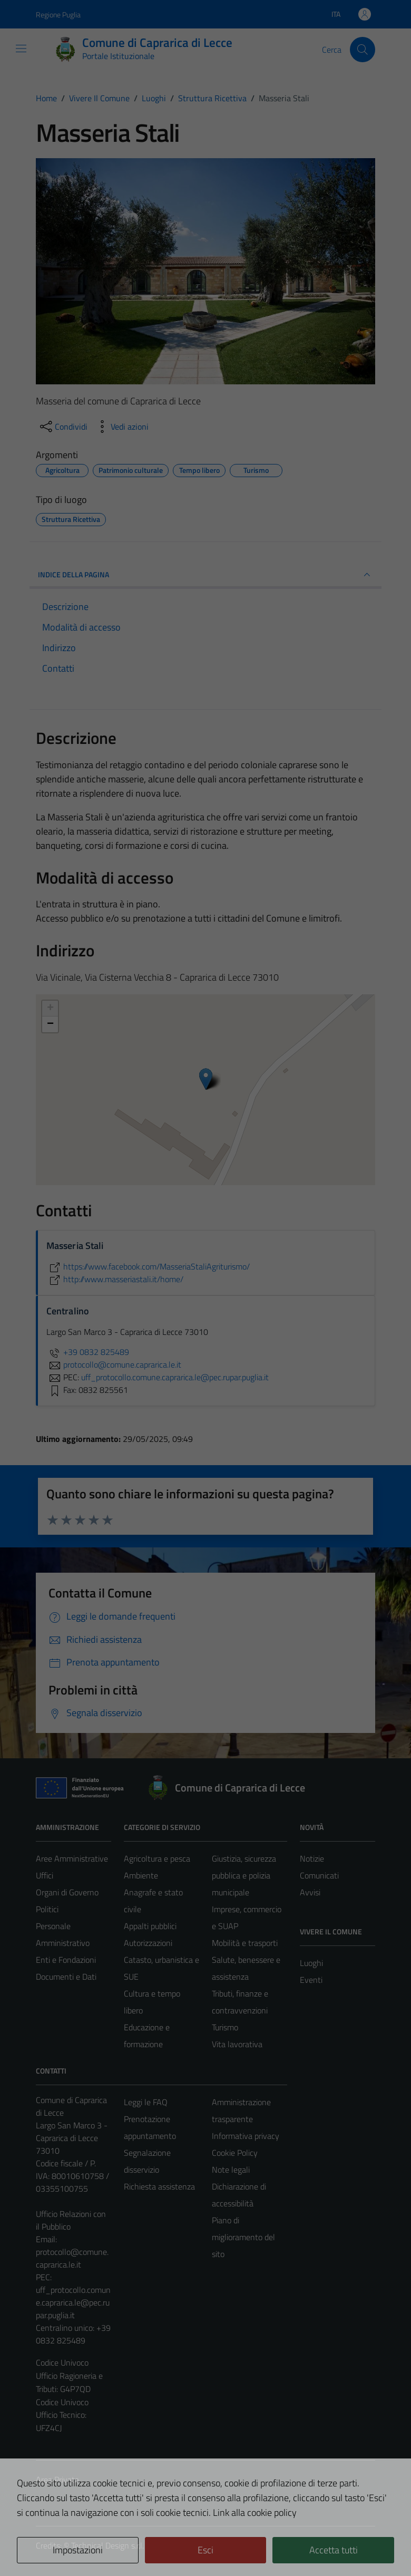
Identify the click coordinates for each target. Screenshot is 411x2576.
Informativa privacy (245, 2135)
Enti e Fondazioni (66, 1959)
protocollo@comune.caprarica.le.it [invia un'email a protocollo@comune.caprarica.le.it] (113, 1364)
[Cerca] (362, 49)
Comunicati (319, 1875)
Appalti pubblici (150, 1926)
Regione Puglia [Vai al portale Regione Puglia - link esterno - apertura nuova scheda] (58, 14)
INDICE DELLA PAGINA (205, 574)
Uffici (44, 1875)
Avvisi (310, 1892)
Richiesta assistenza (159, 2186)
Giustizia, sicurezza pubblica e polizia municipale (244, 1875)
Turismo (225, 2027)
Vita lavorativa (237, 2044)
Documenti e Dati (66, 1976)
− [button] (50, 1024)
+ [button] (50, 1008)
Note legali (231, 2169)
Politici (47, 1909)
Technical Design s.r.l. (107, 2545)
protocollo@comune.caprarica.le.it (72, 2258)
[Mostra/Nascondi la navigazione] (21, 48)
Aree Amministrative (72, 1858)
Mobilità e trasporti (245, 1942)
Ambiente (141, 1875)
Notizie (312, 1858)
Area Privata (57, 2479)
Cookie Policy (235, 2152)
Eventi (311, 1979)
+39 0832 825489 (87, 1351)
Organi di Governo (67, 1892)
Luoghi (311, 1963)
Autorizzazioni (148, 1942)
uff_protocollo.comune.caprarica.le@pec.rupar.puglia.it (73, 2302)
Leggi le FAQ (146, 2102)
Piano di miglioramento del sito (243, 2237)
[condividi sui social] (63, 426)
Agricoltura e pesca (157, 1858)
